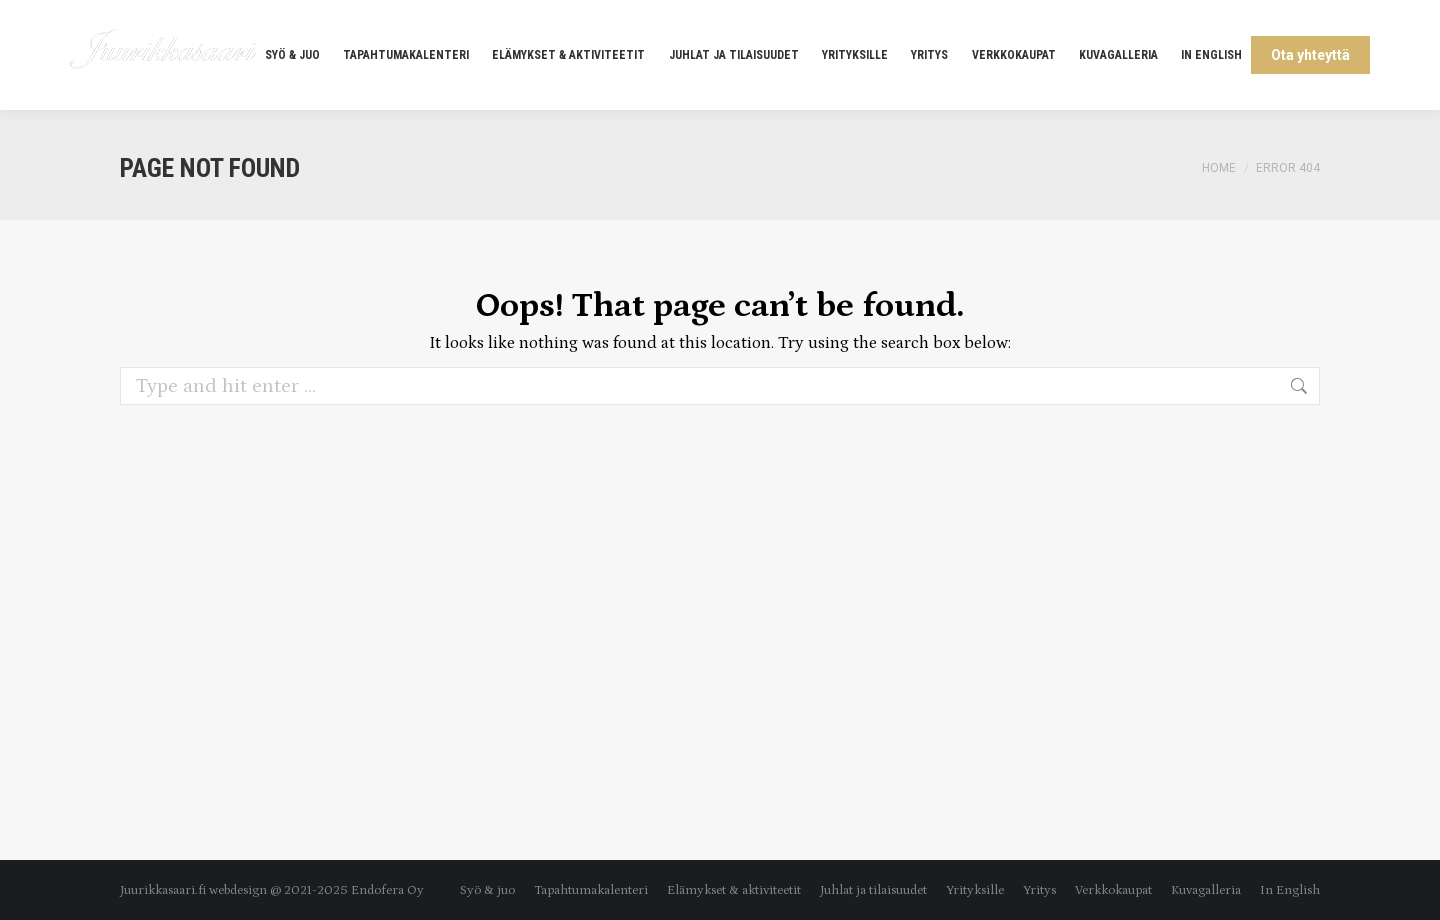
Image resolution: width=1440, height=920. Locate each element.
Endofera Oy (387, 890)
